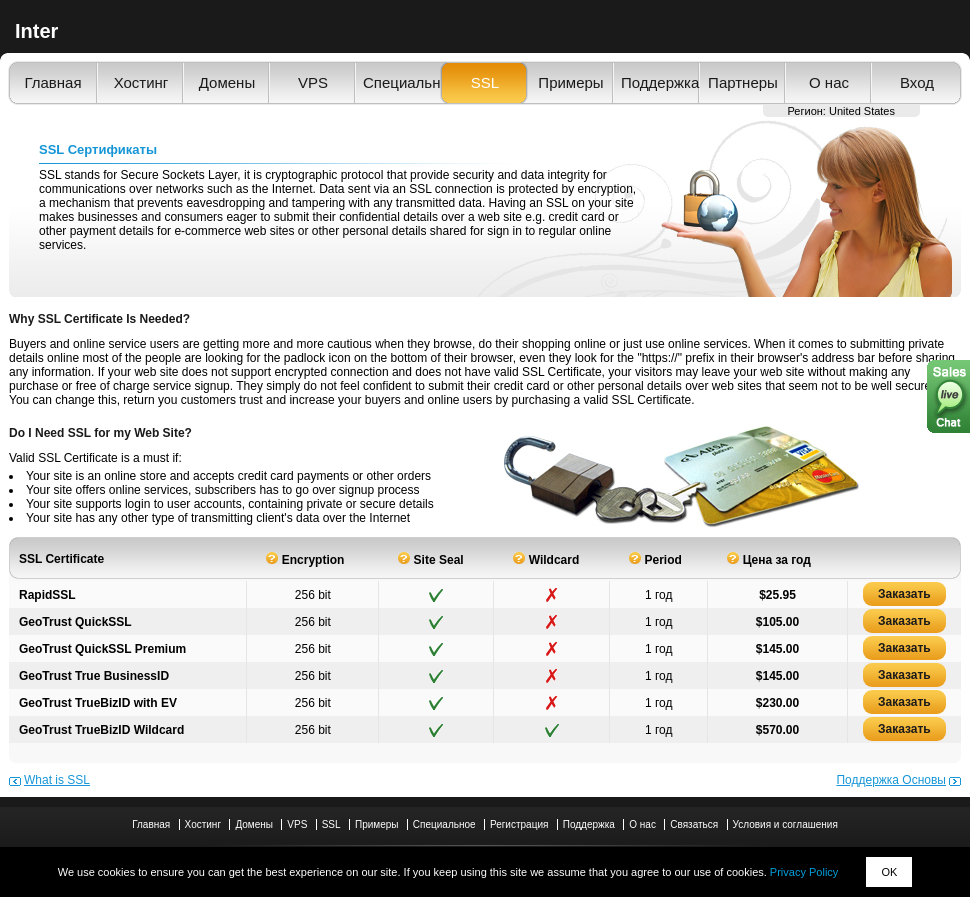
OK (889, 872)
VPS (313, 82)
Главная (52, 82)
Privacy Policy (804, 872)
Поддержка (657, 82)
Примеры (570, 82)
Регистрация (519, 824)
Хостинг (141, 82)
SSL (485, 82)
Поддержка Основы (891, 780)
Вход (917, 82)
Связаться (694, 824)
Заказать (904, 594)
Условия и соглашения (785, 824)
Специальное (399, 82)
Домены (227, 82)
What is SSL (57, 780)
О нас (829, 82)
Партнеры (743, 82)
